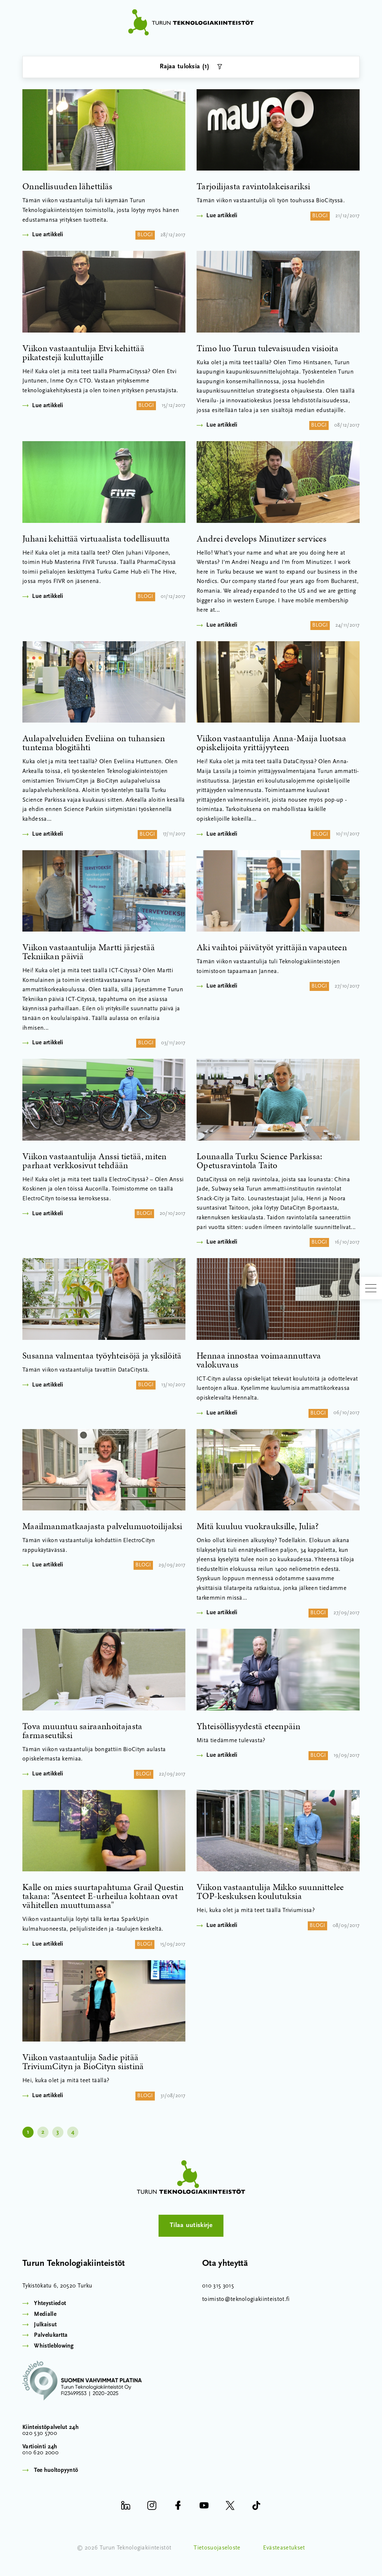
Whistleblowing (53, 2348)
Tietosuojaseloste (217, 2550)
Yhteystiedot (50, 2306)
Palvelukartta (51, 2337)
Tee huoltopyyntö (56, 2473)
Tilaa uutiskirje (191, 2227)
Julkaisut (45, 2327)
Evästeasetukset (284, 2550)
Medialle (45, 2316)
